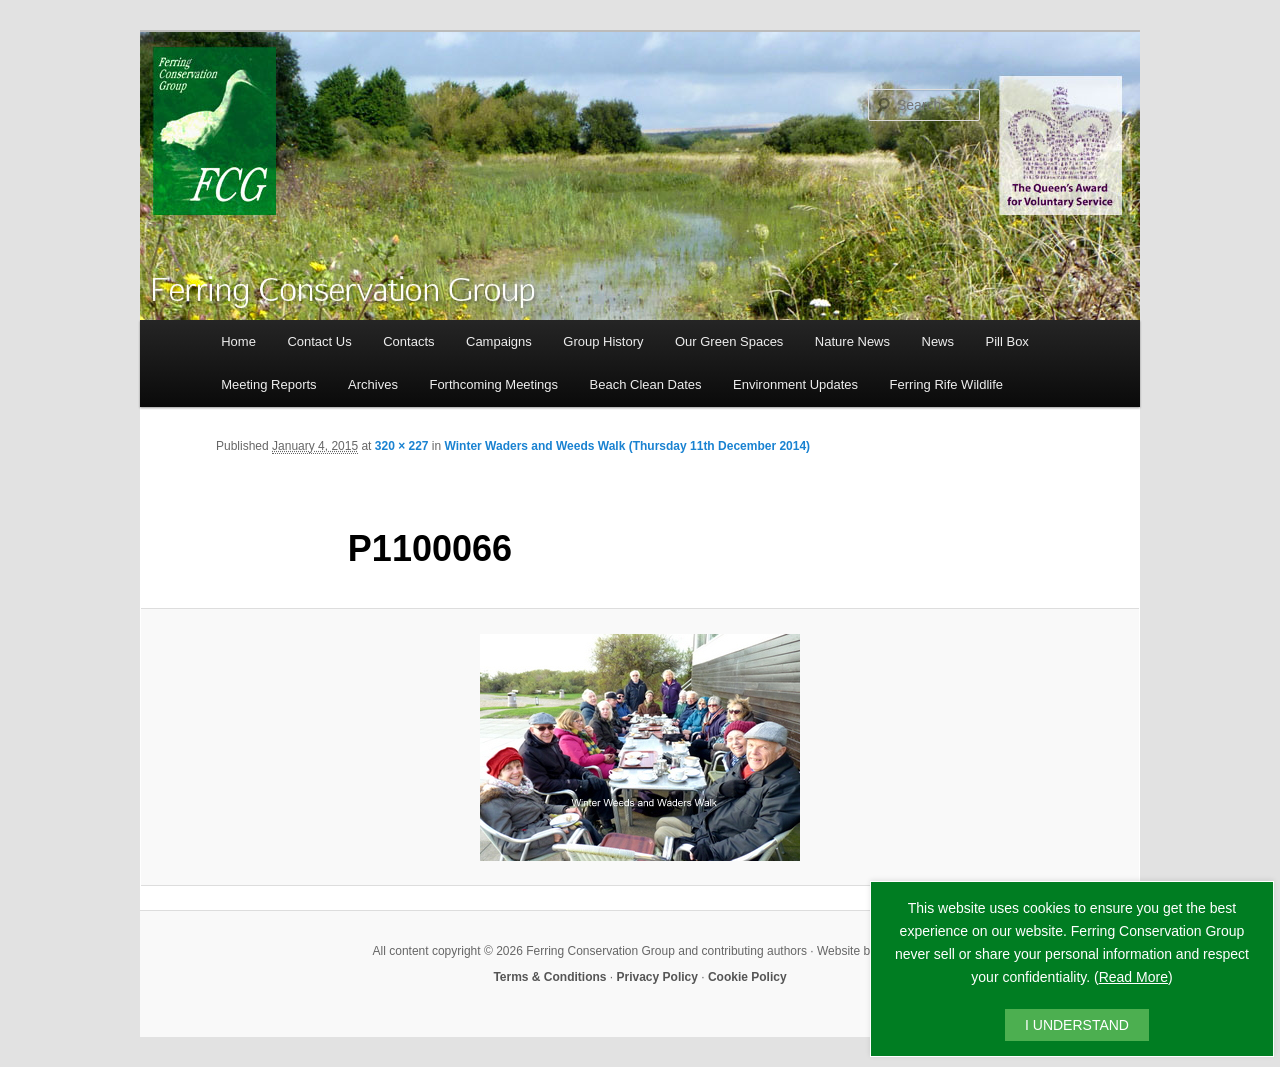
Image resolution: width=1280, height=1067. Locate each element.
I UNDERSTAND (1077, 1025)
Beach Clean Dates (646, 384)
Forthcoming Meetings (493, 384)
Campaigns (499, 341)
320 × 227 (402, 446)
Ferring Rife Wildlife (946, 384)
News (938, 341)
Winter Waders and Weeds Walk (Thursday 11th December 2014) (628, 446)
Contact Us (319, 341)
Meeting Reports (268, 384)
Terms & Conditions (549, 977)
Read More (1133, 977)
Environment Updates (795, 384)
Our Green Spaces (729, 341)
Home (238, 341)
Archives (373, 384)
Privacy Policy (657, 977)
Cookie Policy (747, 977)
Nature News (852, 341)
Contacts (408, 341)
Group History (603, 341)
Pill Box (1007, 341)
